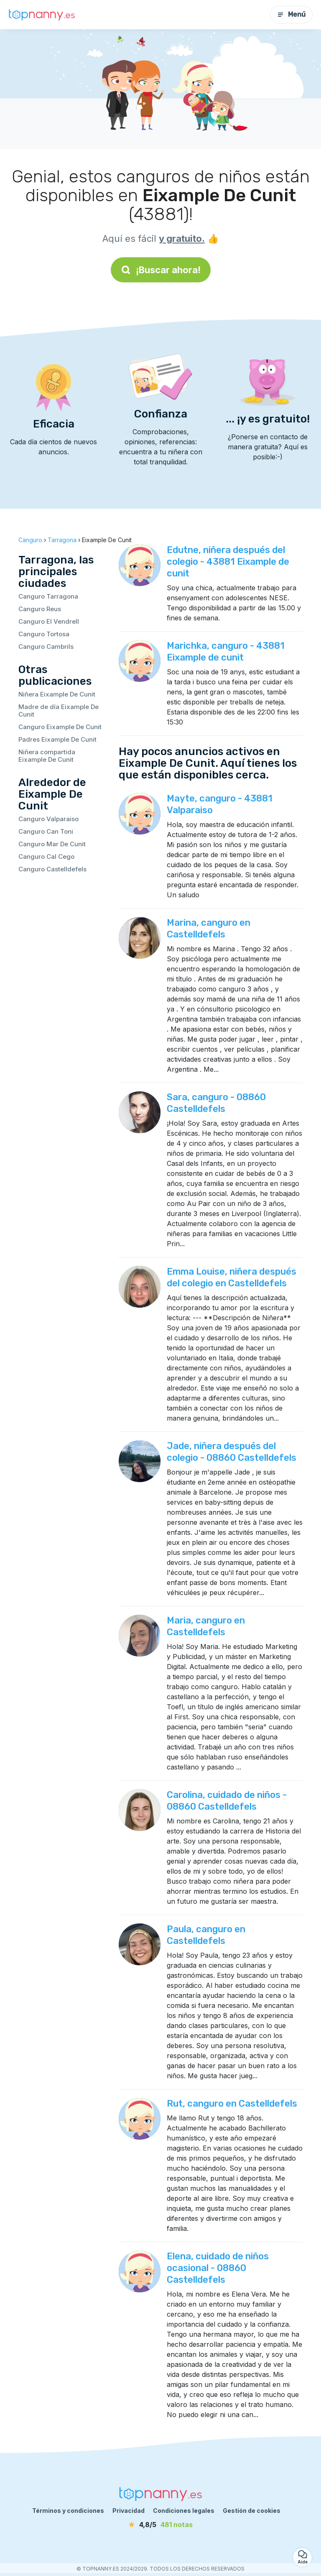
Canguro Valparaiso (48, 819)
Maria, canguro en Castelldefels (206, 1626)
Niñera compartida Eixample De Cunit (46, 755)
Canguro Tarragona (48, 596)
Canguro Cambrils (46, 646)
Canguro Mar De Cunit (52, 844)
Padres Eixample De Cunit (57, 739)
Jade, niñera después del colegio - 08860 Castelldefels (231, 1451)
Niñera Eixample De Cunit (56, 694)
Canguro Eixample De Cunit (60, 727)
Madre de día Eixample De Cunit (58, 710)
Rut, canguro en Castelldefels (232, 2103)
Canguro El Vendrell (48, 621)
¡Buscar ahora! (161, 269)
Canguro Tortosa (43, 634)
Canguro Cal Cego (46, 856)
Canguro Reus (39, 609)
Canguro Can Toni (45, 831)
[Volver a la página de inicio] (41, 14)
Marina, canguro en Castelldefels (208, 928)
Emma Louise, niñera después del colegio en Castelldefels (231, 1277)
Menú (291, 14)
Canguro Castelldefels (52, 869)
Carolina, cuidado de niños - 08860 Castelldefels (227, 1800)
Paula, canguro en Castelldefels (206, 1934)
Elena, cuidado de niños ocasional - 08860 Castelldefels (218, 2268)
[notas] (160, 2525)
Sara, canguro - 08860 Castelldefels (216, 1102)
